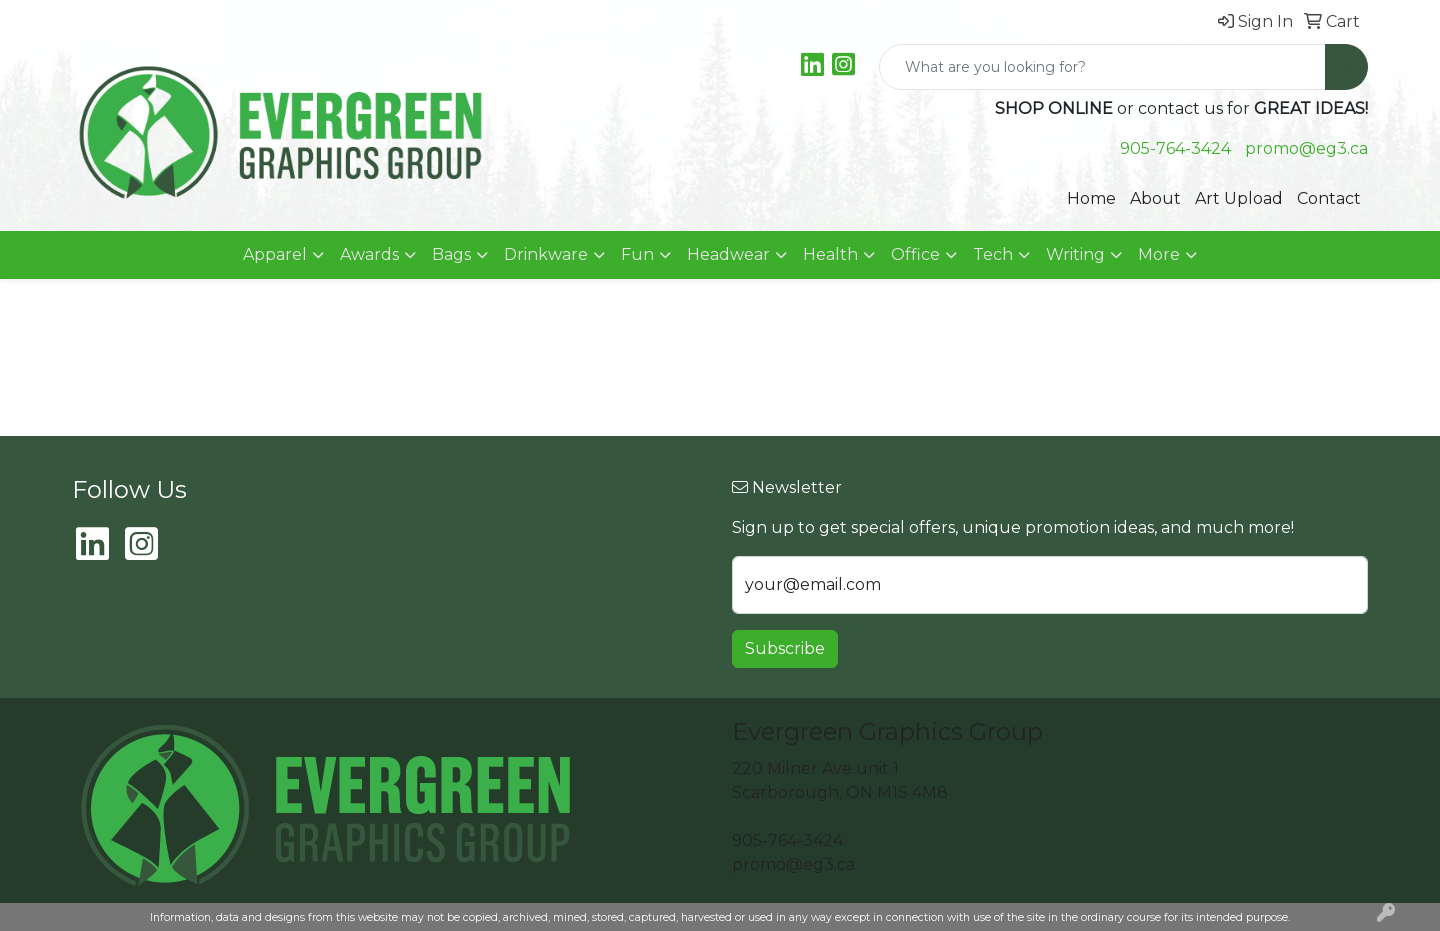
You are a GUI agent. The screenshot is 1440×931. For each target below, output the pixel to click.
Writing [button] (1075, 254)
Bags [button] (451, 254)
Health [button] (830, 254)
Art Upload (1239, 198)
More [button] (1159, 254)
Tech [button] (993, 254)
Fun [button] (637, 254)
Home (1091, 198)
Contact (1329, 198)
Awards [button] (369, 254)
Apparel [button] (275, 254)
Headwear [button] (728, 254)
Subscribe (785, 648)
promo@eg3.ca (1306, 148)
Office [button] (915, 254)
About (1155, 198)
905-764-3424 (1175, 148)
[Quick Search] (1102, 67)
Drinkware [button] (546, 254)
